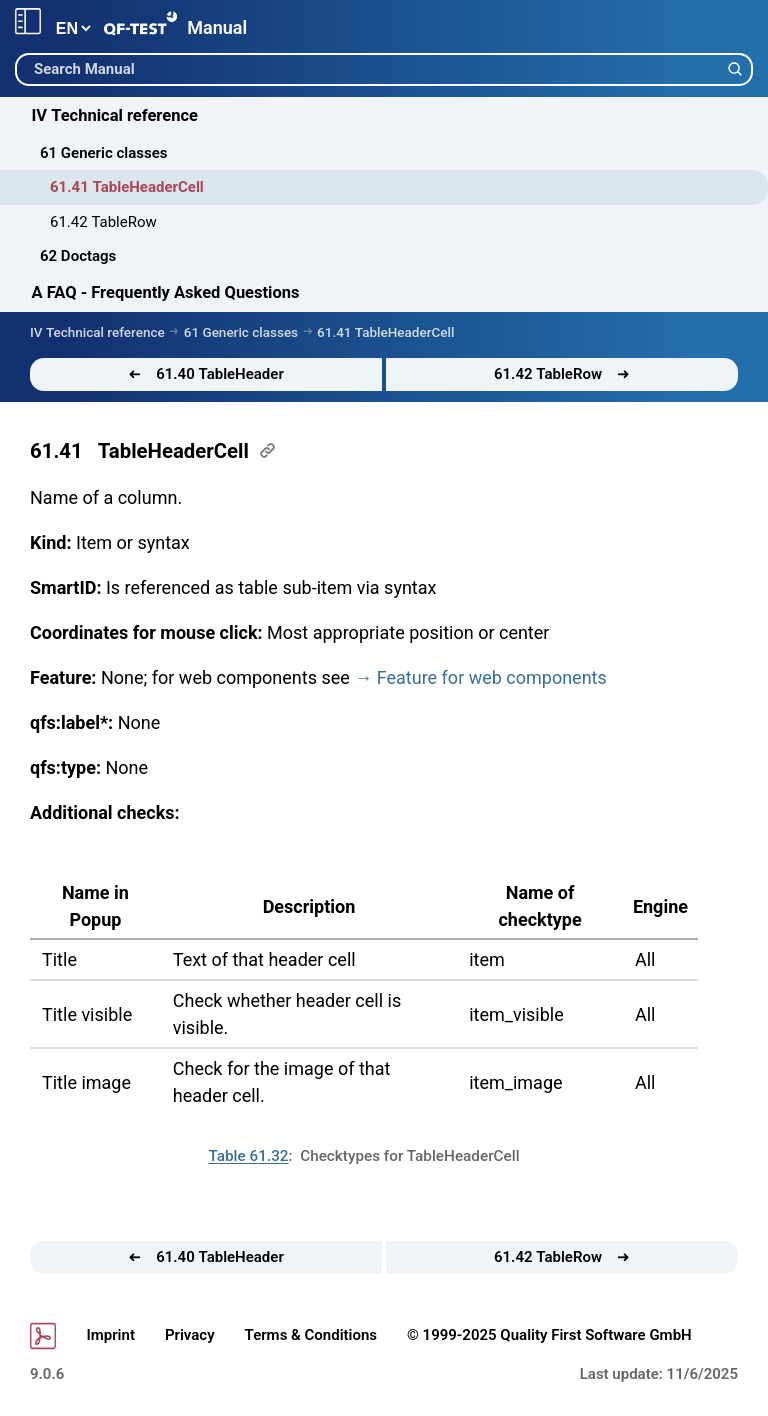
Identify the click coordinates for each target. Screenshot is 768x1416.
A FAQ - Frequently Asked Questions (166, 292)
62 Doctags (78, 256)
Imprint (110, 1335)
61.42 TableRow (103, 222)
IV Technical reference (115, 115)
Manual (217, 27)
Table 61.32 (248, 1156)
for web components (492, 677)
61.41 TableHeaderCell (127, 187)
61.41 (56, 451)
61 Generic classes (103, 153)
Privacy (190, 1335)
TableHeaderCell (173, 451)
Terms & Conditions (311, 1335)
